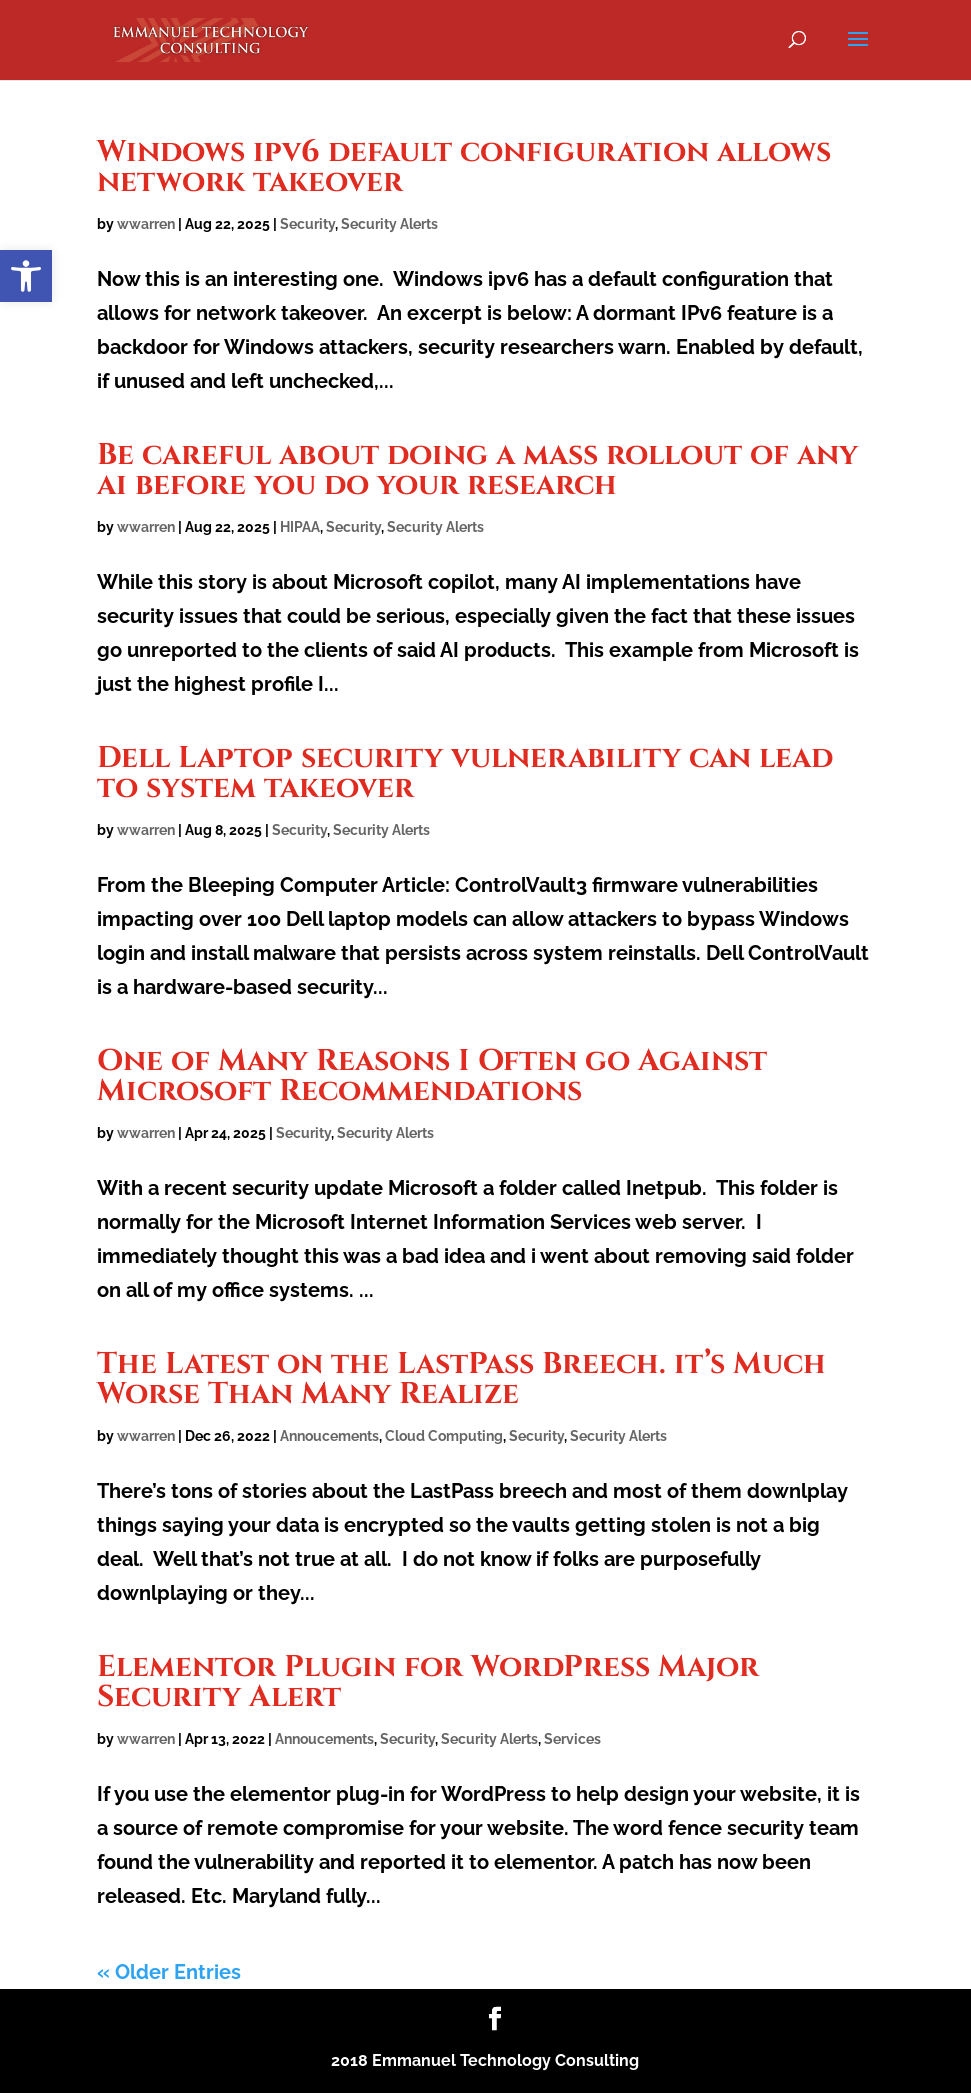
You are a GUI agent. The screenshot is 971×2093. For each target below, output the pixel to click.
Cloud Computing (444, 1436)
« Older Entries (169, 1972)
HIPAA (300, 527)
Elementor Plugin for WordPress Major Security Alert (428, 1682)
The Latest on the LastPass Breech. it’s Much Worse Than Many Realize (461, 1379)
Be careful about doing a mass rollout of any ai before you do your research (477, 470)
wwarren (146, 224)
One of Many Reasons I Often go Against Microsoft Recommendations (432, 1076)
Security (307, 224)
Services (572, 1739)
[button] (26, 276)
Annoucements (329, 1436)
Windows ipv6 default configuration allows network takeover (464, 167)
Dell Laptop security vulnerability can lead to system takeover (465, 773)
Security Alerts (389, 224)
